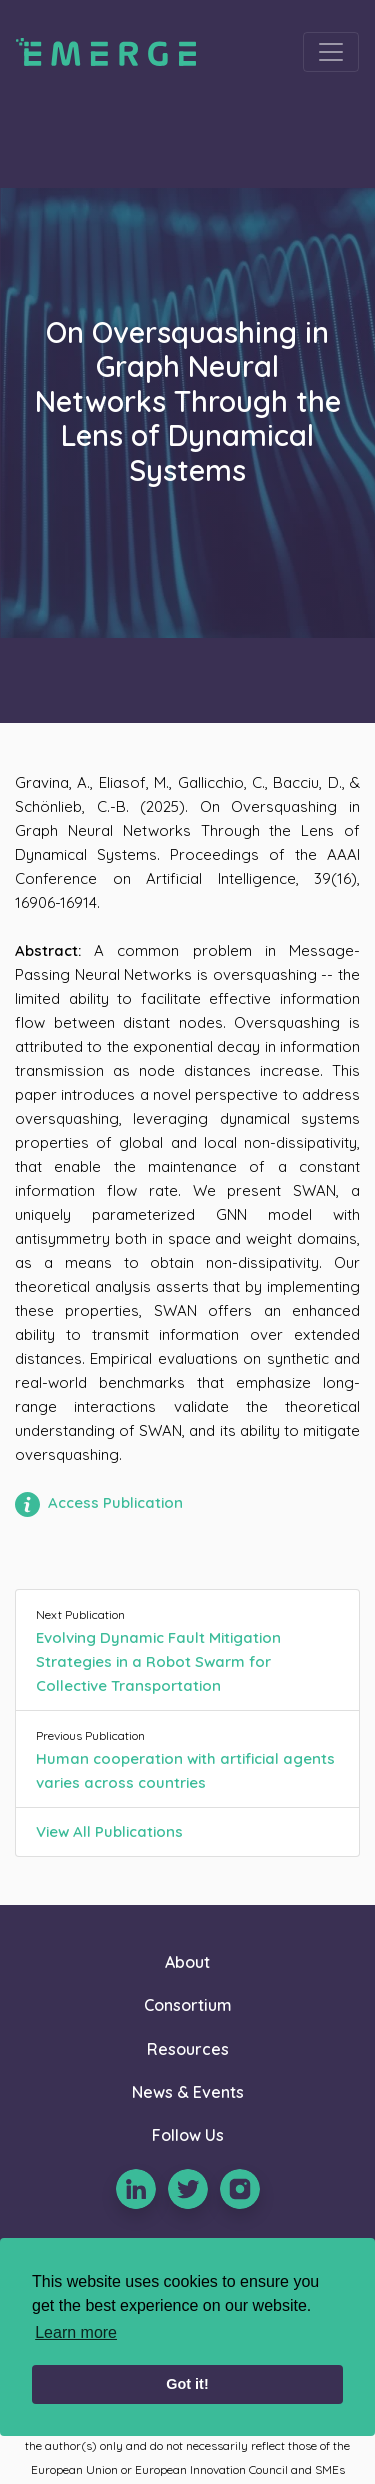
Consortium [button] (188, 2005)
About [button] (187, 1962)
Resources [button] (188, 2049)
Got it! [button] (187, 2384)
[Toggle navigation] (331, 52)
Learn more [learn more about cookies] (76, 2332)
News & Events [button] (188, 2092)
